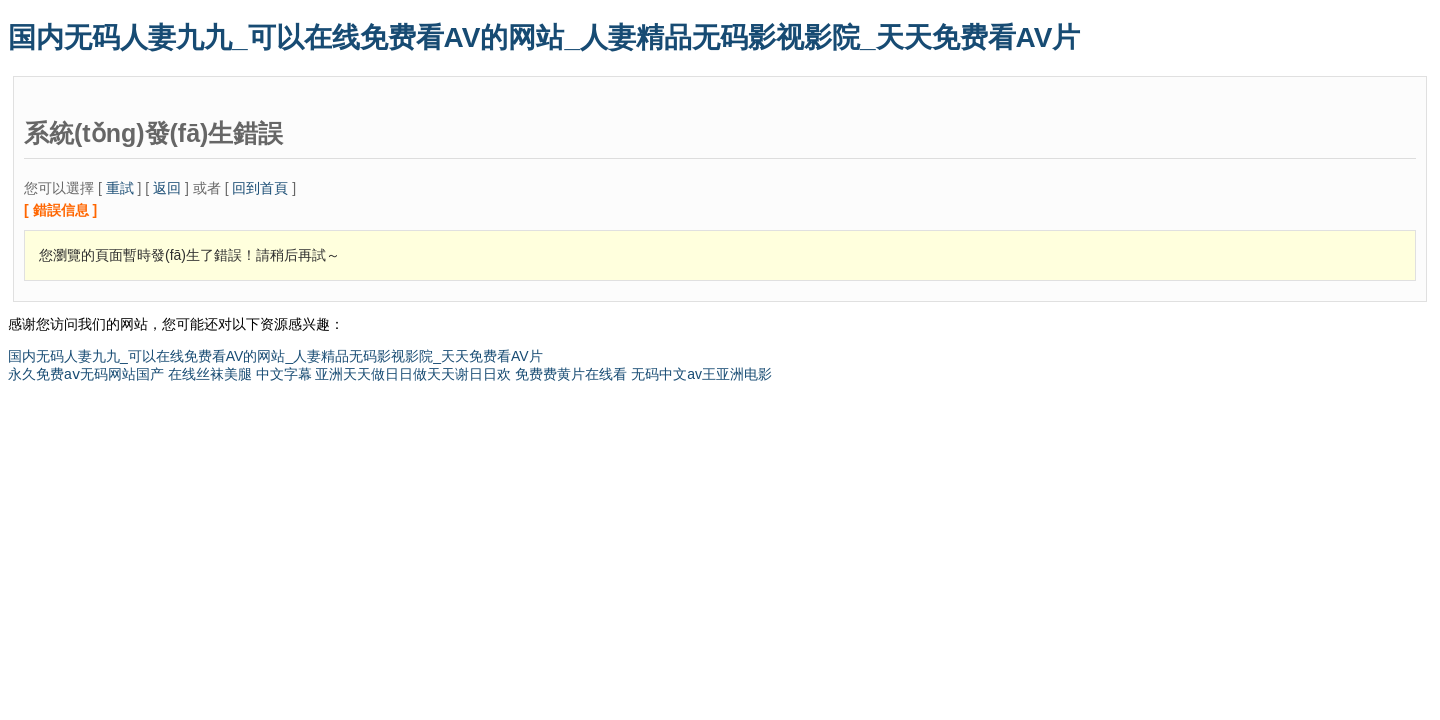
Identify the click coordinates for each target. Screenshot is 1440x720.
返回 (167, 188)
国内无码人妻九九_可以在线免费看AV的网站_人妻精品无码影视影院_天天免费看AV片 (544, 37)
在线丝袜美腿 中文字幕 (240, 374)
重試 (120, 188)
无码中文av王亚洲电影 (701, 374)
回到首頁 (260, 188)
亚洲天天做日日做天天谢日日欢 (413, 374)
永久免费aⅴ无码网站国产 (86, 374)
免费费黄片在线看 (571, 374)
